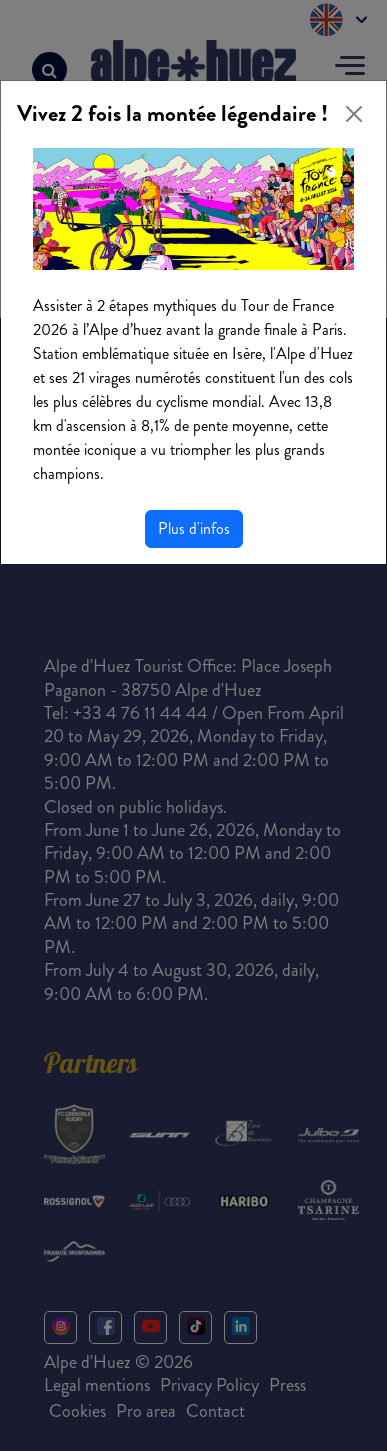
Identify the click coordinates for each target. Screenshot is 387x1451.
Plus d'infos (194, 528)
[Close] (354, 114)
